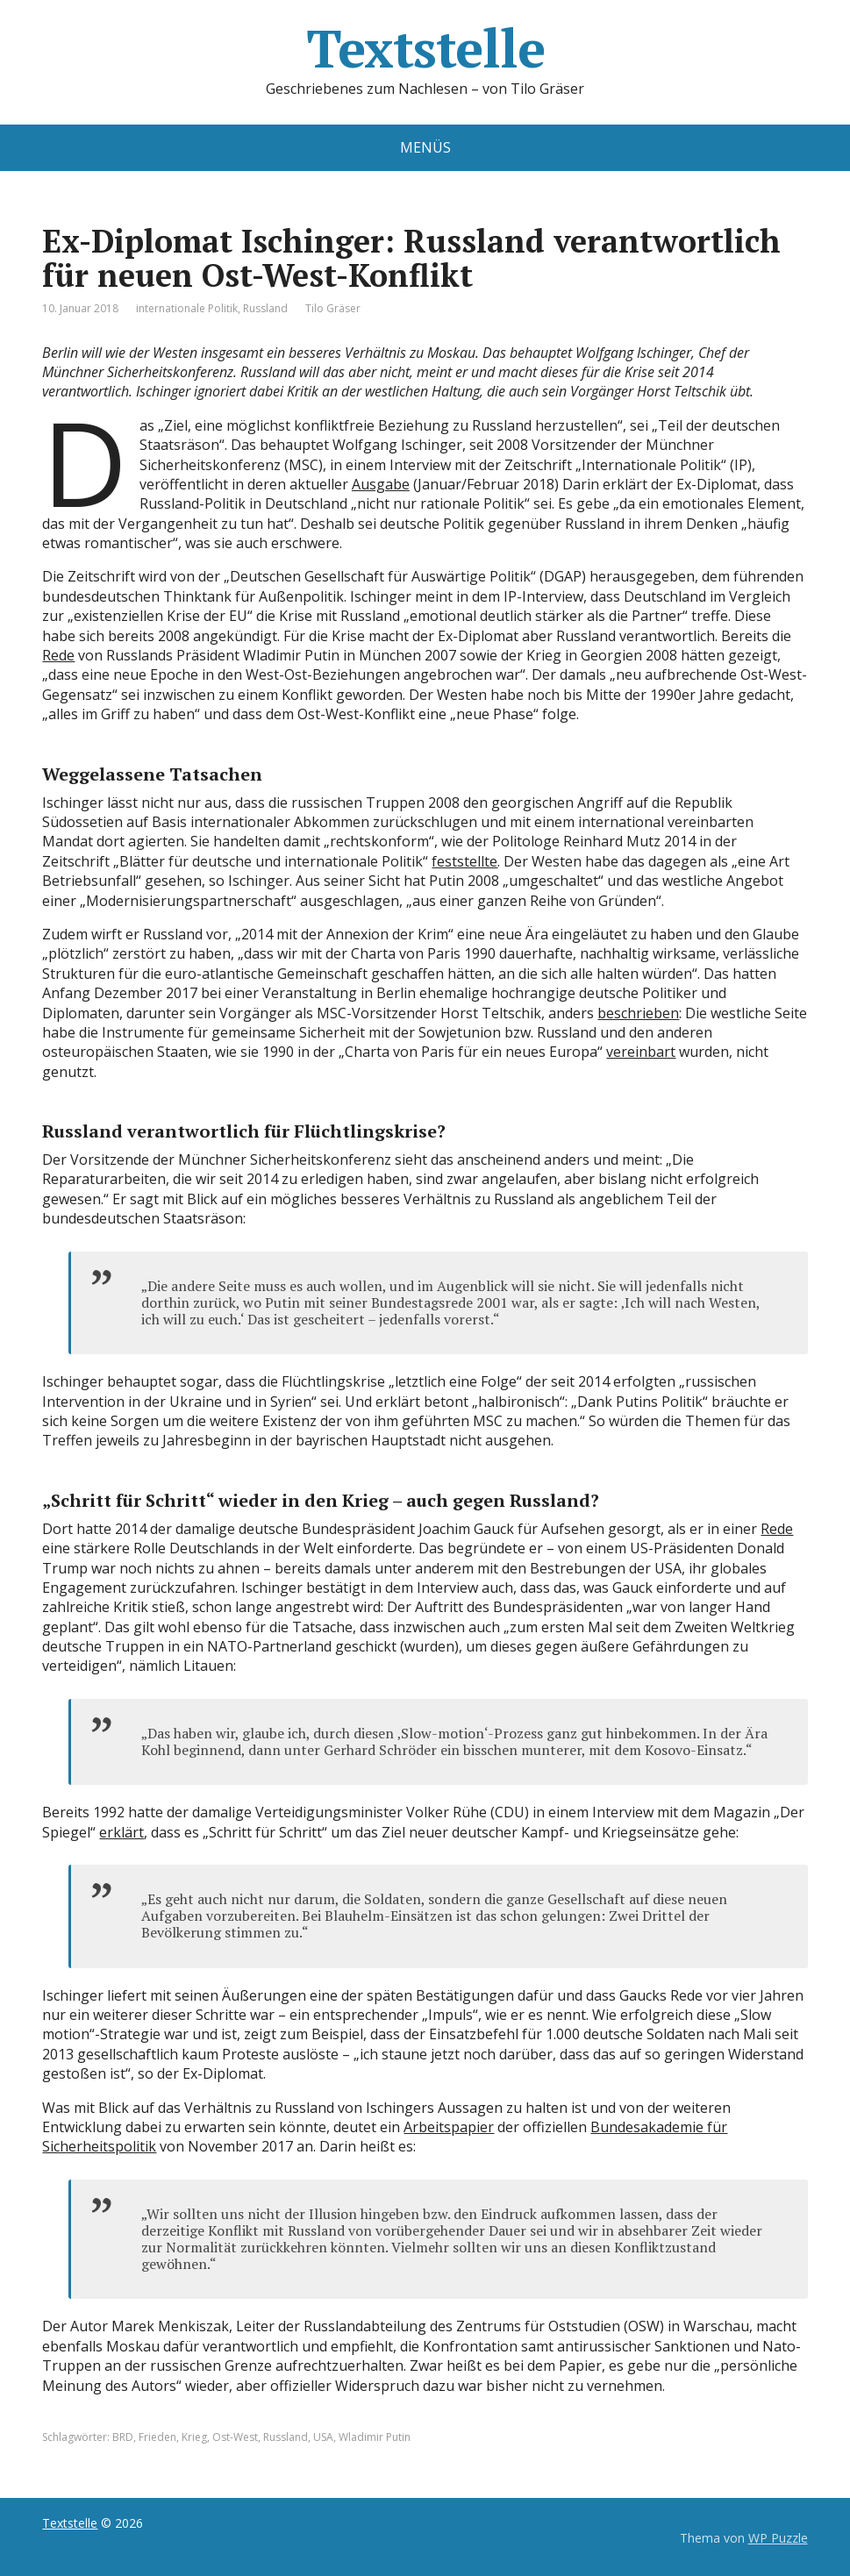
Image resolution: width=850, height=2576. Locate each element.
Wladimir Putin (375, 2437)
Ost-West (235, 2437)
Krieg (194, 2437)
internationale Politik (187, 308)
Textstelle (425, 48)
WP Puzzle (778, 2538)
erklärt (121, 1832)
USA (323, 2437)
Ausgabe (381, 484)
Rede (58, 655)
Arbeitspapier (449, 2127)
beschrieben (638, 1013)
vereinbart (640, 1051)
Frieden (157, 2437)
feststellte (464, 861)
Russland (265, 308)
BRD (122, 2437)
